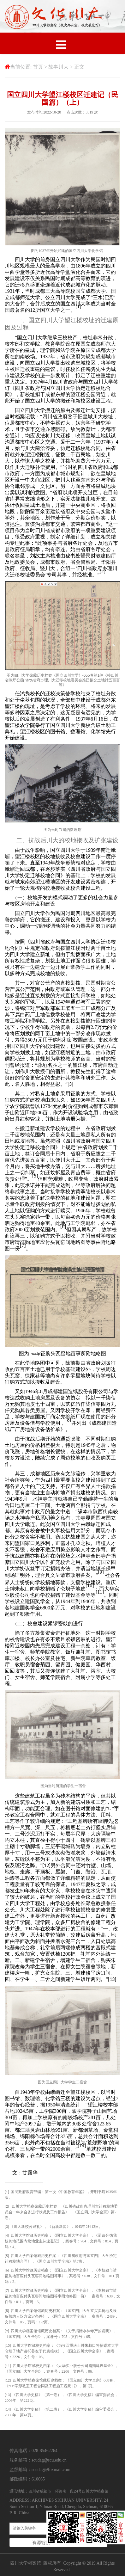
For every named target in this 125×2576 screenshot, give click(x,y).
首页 (38, 67)
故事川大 (58, 67)
